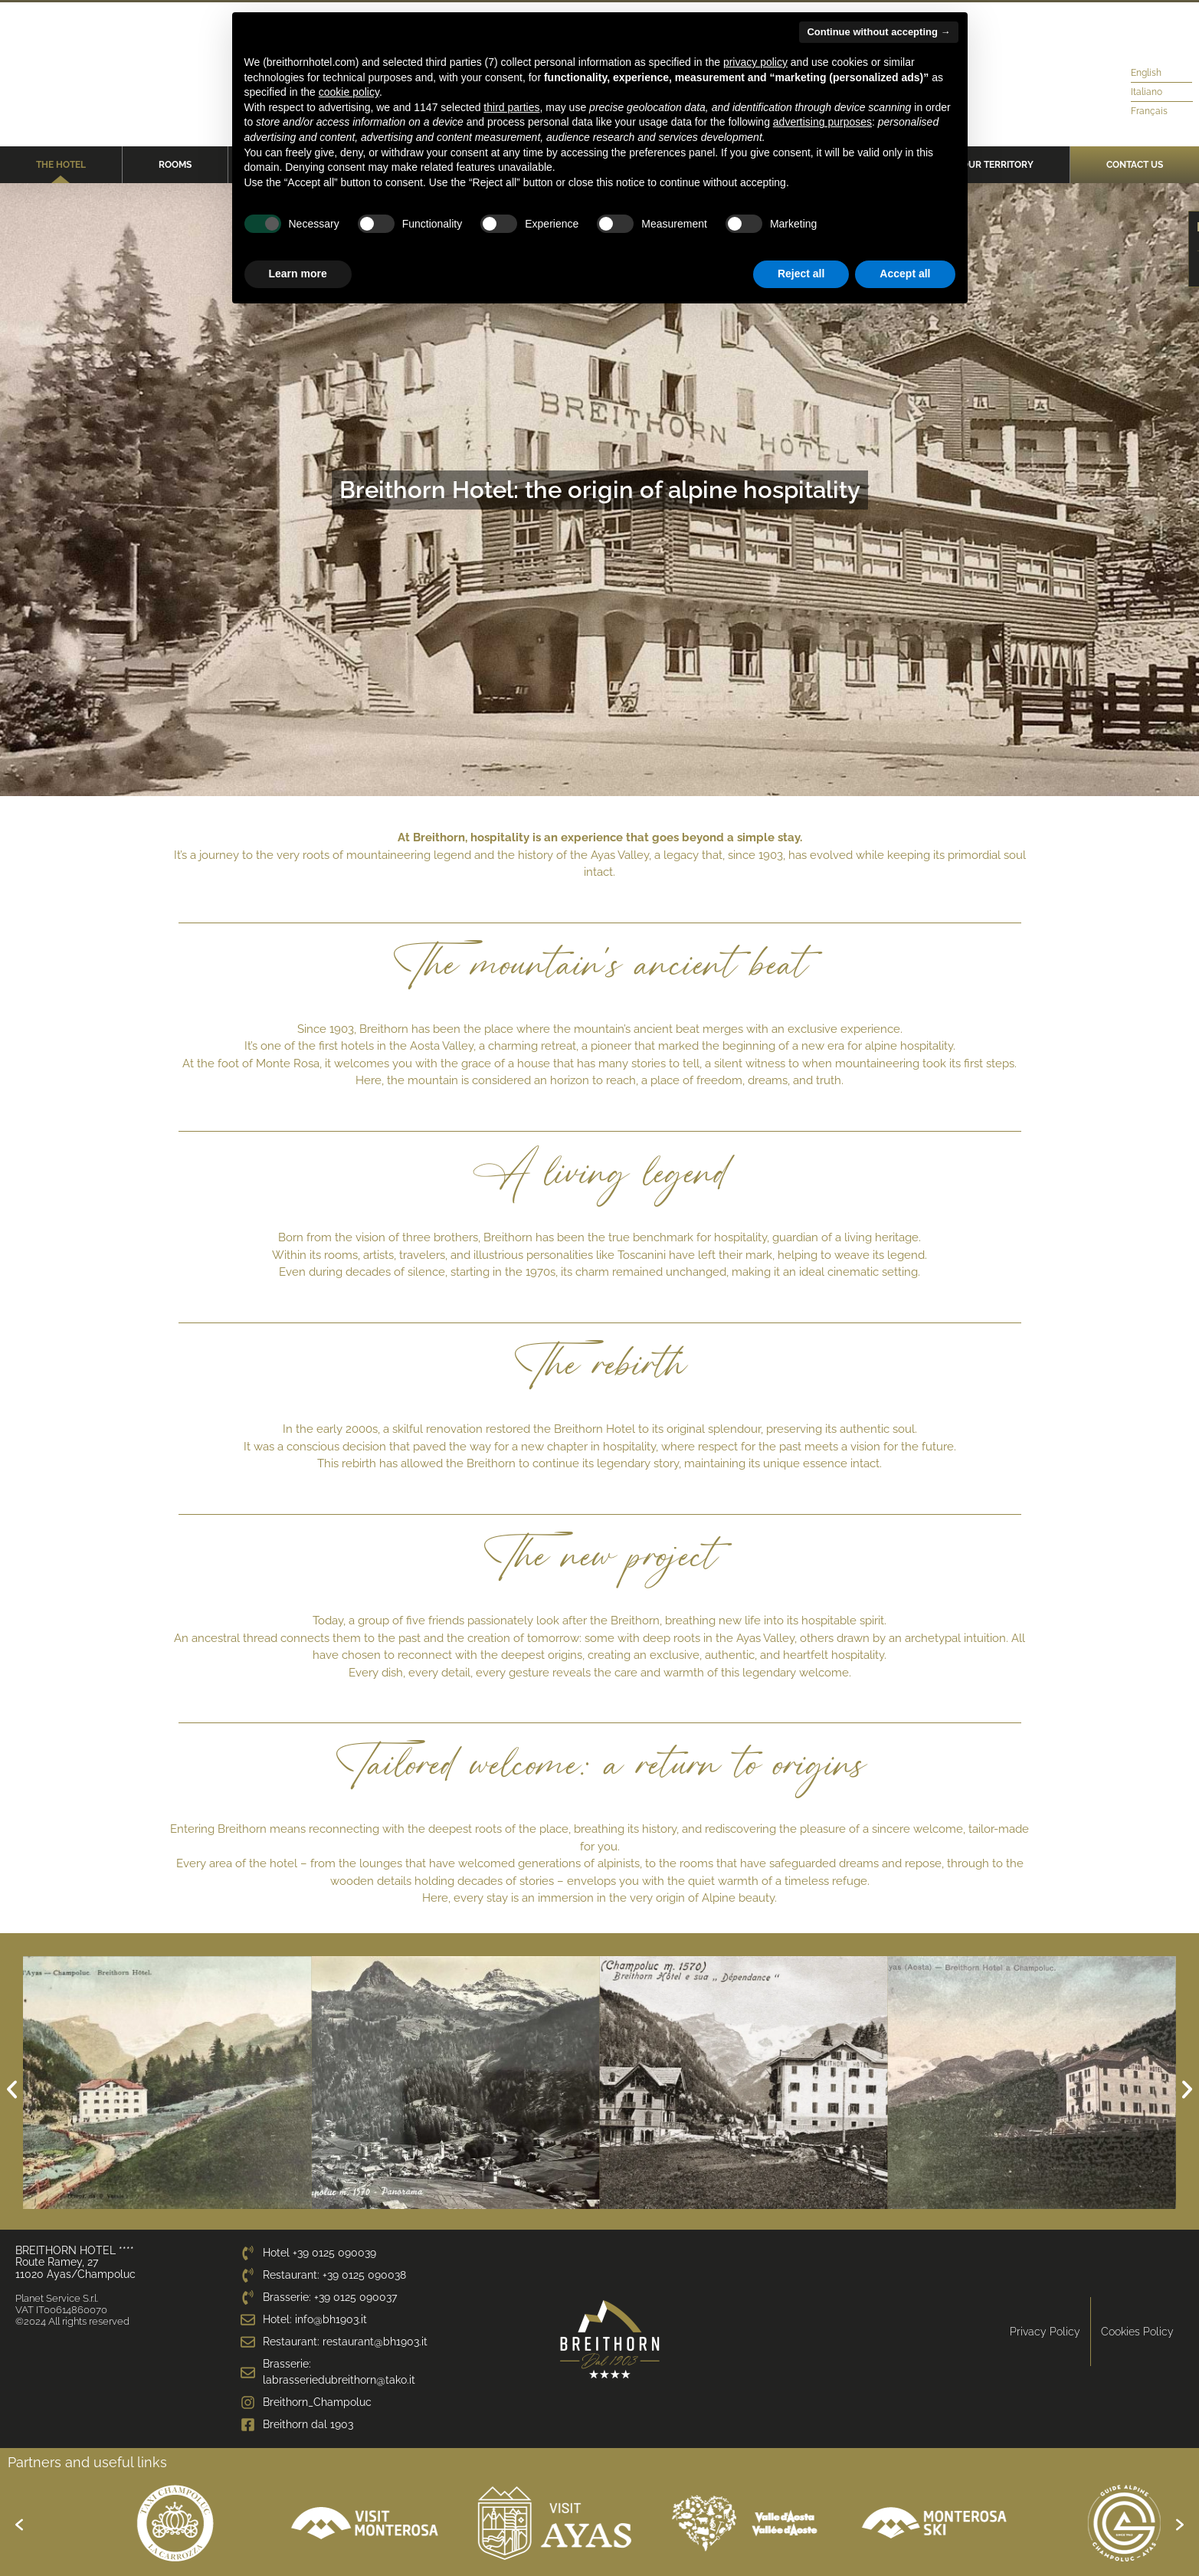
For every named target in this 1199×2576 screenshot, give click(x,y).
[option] (125, 2523)
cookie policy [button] (349, 92)
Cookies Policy (1137, 2331)
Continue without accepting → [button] (878, 32)
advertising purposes (822, 122)
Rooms (175, 164)
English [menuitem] (1146, 72)
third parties (511, 107)
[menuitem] (1150, 73)
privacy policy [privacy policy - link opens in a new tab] (755, 62)
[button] (12, 2089)
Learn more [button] (298, 273)
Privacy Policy (1045, 2331)
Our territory (997, 164)
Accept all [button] (905, 273)
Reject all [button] (801, 273)
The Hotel (61, 164)
